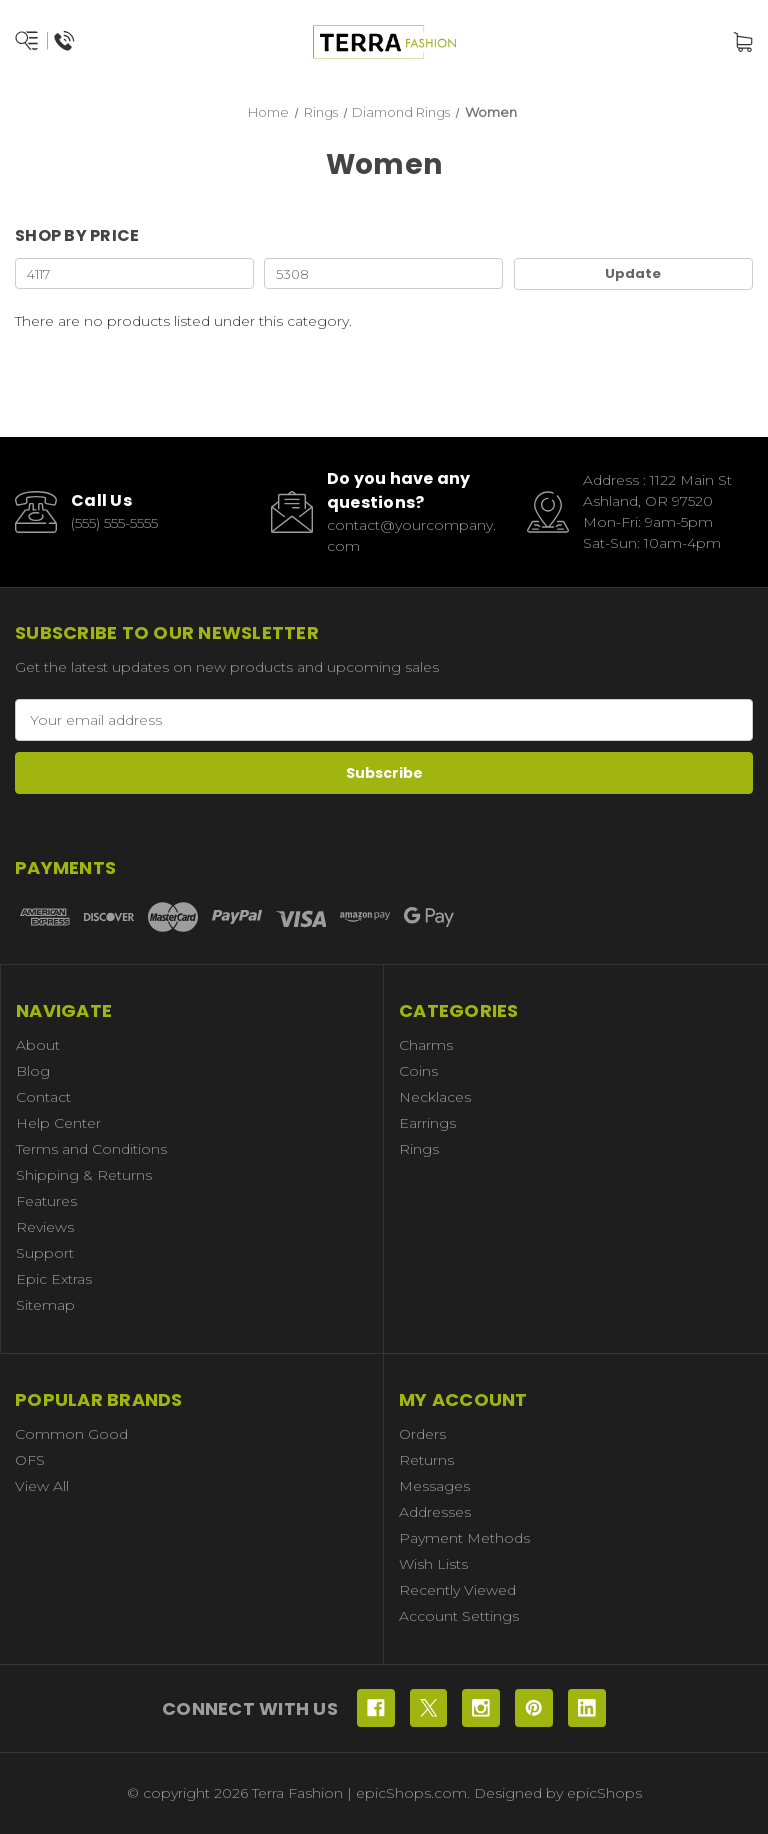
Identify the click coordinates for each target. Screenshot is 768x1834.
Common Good (71, 1434)
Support (45, 1253)
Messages (434, 1486)
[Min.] (134, 274)
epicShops (604, 1793)
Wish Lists (433, 1564)
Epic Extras (54, 1279)
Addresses (435, 1512)
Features (46, 1201)
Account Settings (459, 1616)
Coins (418, 1071)
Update (633, 273)
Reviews (45, 1227)
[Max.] (383, 274)
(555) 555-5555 (114, 523)
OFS (30, 1460)
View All (42, 1486)
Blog (33, 1071)
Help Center (58, 1123)
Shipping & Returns (84, 1175)
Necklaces (435, 1097)
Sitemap (45, 1305)
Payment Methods (464, 1538)
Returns (426, 1460)
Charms (426, 1045)
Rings (419, 1149)
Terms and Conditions (91, 1149)
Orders (422, 1434)
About (38, 1045)
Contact (43, 1097)
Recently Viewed (457, 1590)
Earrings (427, 1123)
